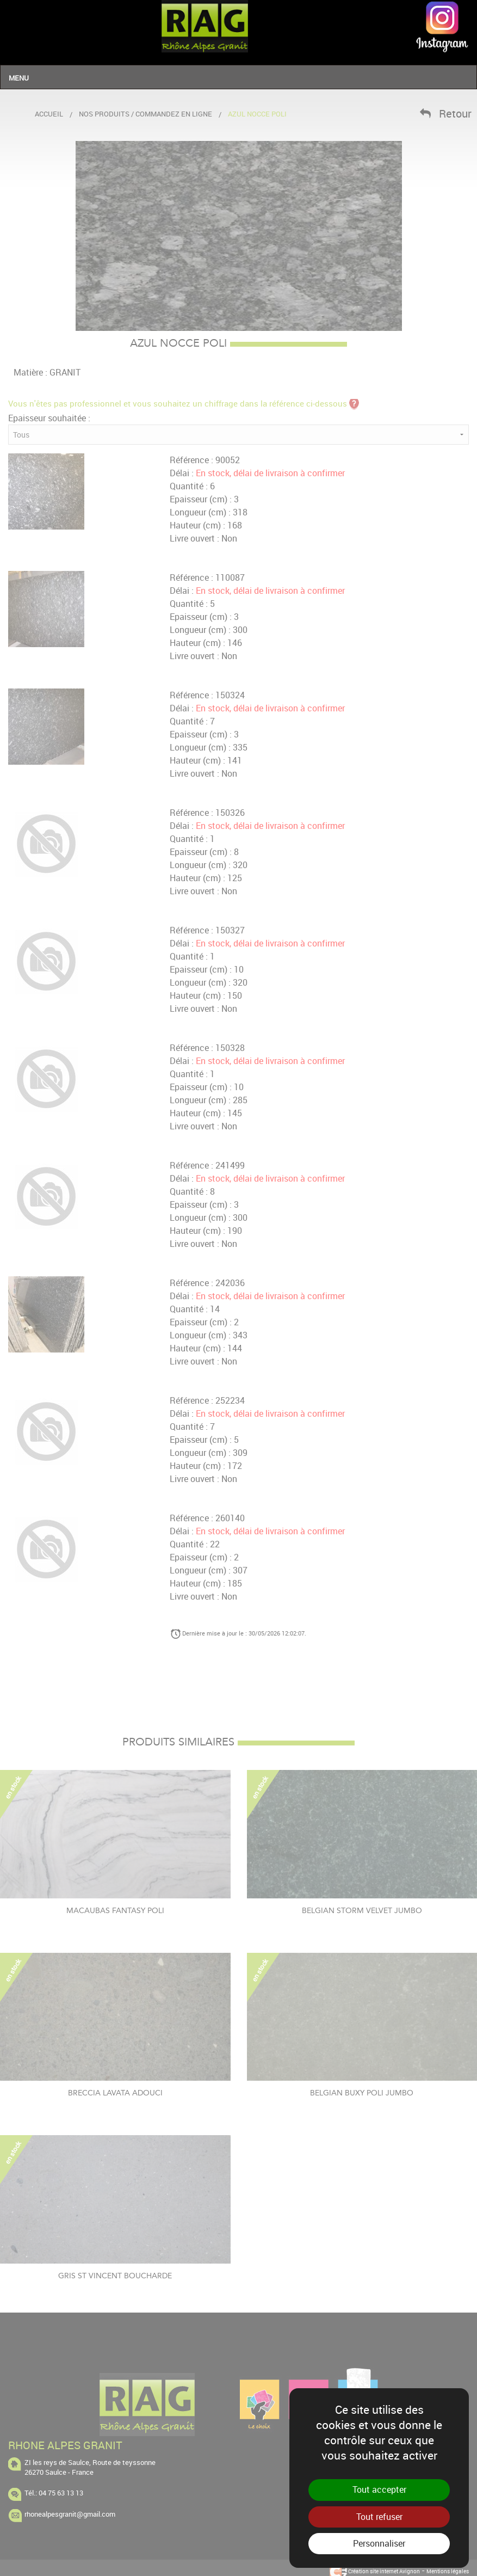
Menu (19, 78)
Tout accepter (379, 2489)
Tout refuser (379, 2517)
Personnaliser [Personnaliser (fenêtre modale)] (379, 2543)
